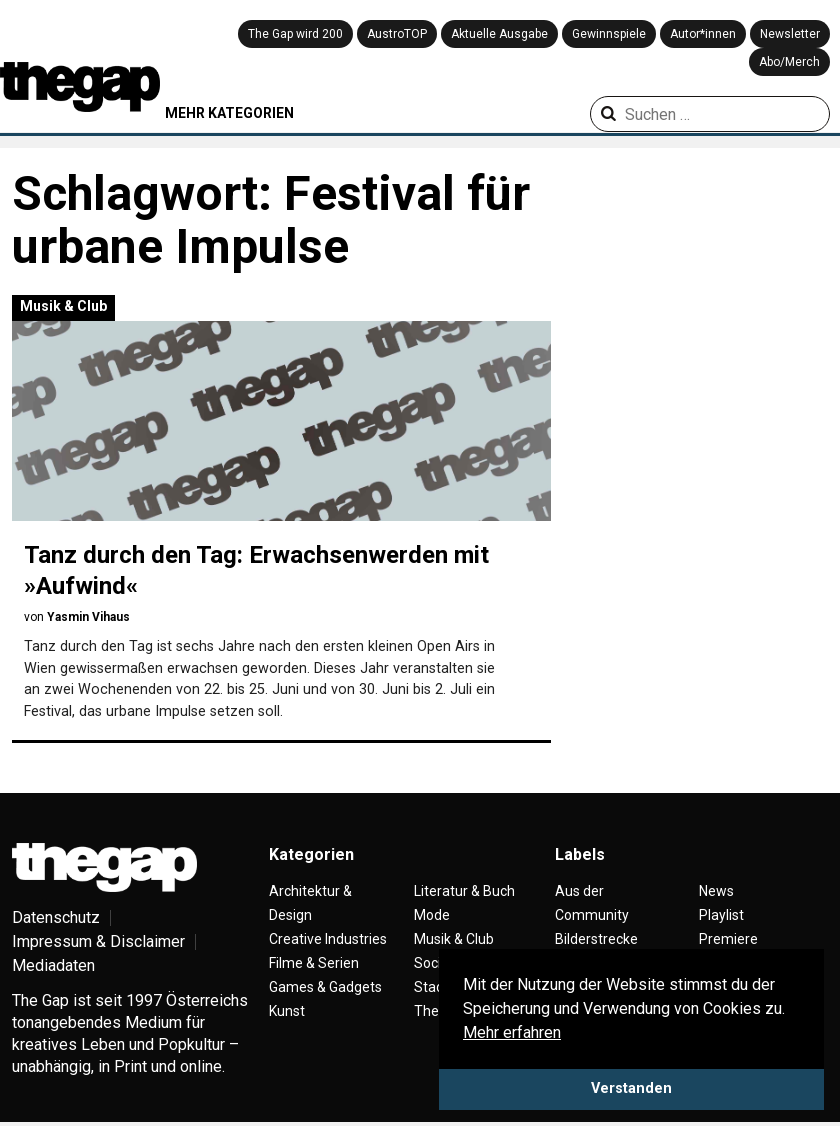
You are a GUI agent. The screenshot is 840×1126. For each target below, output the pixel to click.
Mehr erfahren (512, 1032)
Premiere (728, 939)
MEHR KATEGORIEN (229, 113)
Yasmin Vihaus (88, 617)
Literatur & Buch (464, 891)
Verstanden (631, 1088)
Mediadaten (53, 965)
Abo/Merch (789, 62)
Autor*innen (703, 34)
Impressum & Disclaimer (98, 941)
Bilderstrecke (596, 939)
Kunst (287, 1011)
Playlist (721, 915)
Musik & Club (63, 306)
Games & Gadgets (325, 987)
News (716, 891)
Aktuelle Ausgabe (499, 34)
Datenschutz (56, 917)
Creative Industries (328, 939)
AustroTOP (397, 34)
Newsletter (790, 34)
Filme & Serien (314, 963)
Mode (432, 915)
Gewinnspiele (609, 34)
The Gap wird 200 (295, 34)
